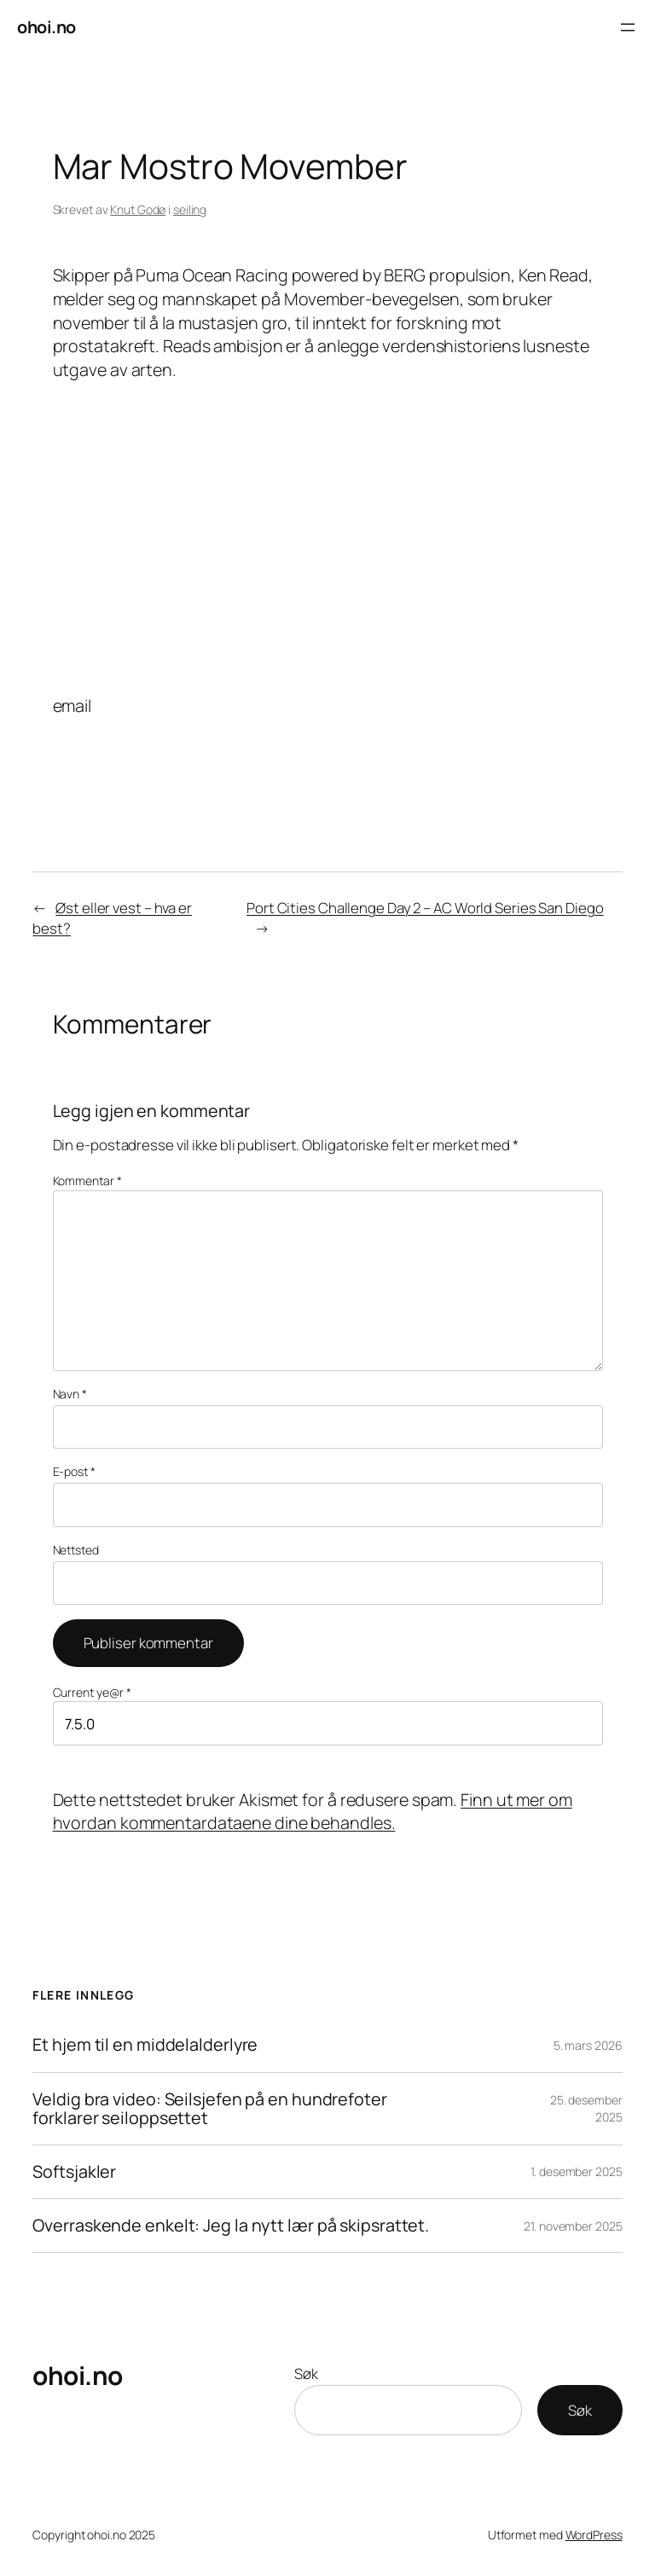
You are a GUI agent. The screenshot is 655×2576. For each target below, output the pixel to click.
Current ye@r (92, 1692)
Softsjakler (74, 2171)
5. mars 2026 (588, 2045)
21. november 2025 (573, 2226)
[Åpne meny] (627, 27)
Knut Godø (137, 209)
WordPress (594, 2535)
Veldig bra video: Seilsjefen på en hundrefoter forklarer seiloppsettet (209, 2108)
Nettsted (76, 1550)
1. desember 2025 (576, 2171)
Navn (70, 1394)
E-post (74, 1471)
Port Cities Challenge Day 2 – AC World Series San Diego (425, 908)
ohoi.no (46, 26)
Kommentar (87, 1180)
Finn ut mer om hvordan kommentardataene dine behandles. (312, 1811)
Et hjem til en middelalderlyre (145, 2044)
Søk (306, 2373)
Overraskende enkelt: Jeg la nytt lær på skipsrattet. (230, 2225)
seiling (189, 209)
